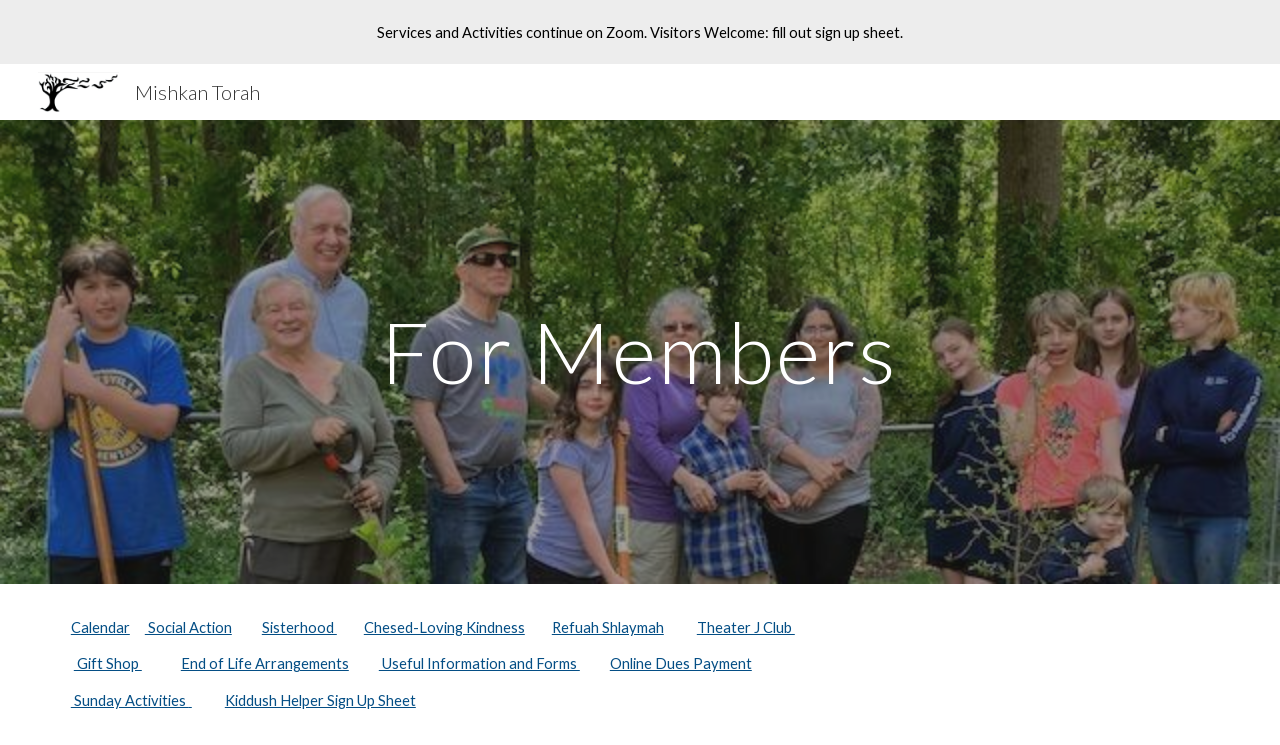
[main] (640, 351)
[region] (640, 32)
